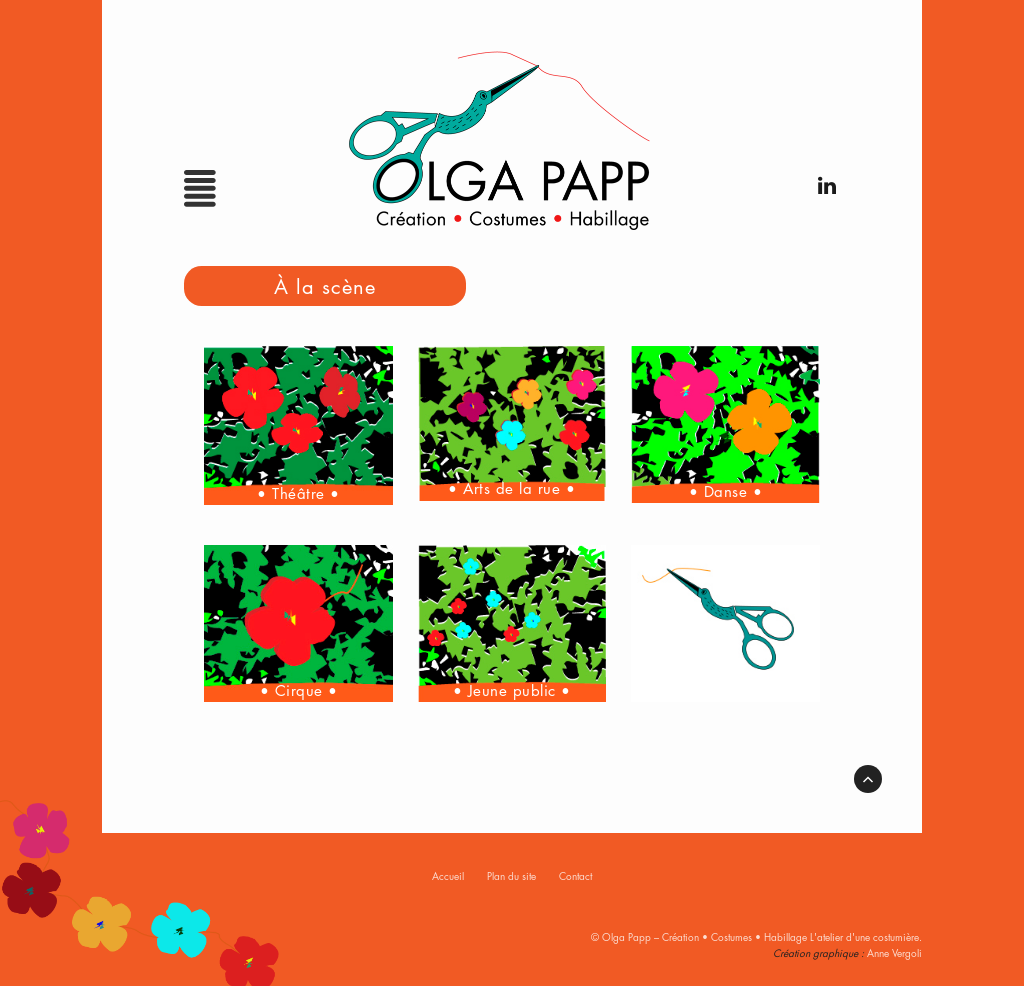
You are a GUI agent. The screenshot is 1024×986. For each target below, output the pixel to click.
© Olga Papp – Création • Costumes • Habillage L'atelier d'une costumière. (756, 936)
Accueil (448, 875)
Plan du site (511, 875)
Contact (575, 875)
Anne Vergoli (894, 952)
